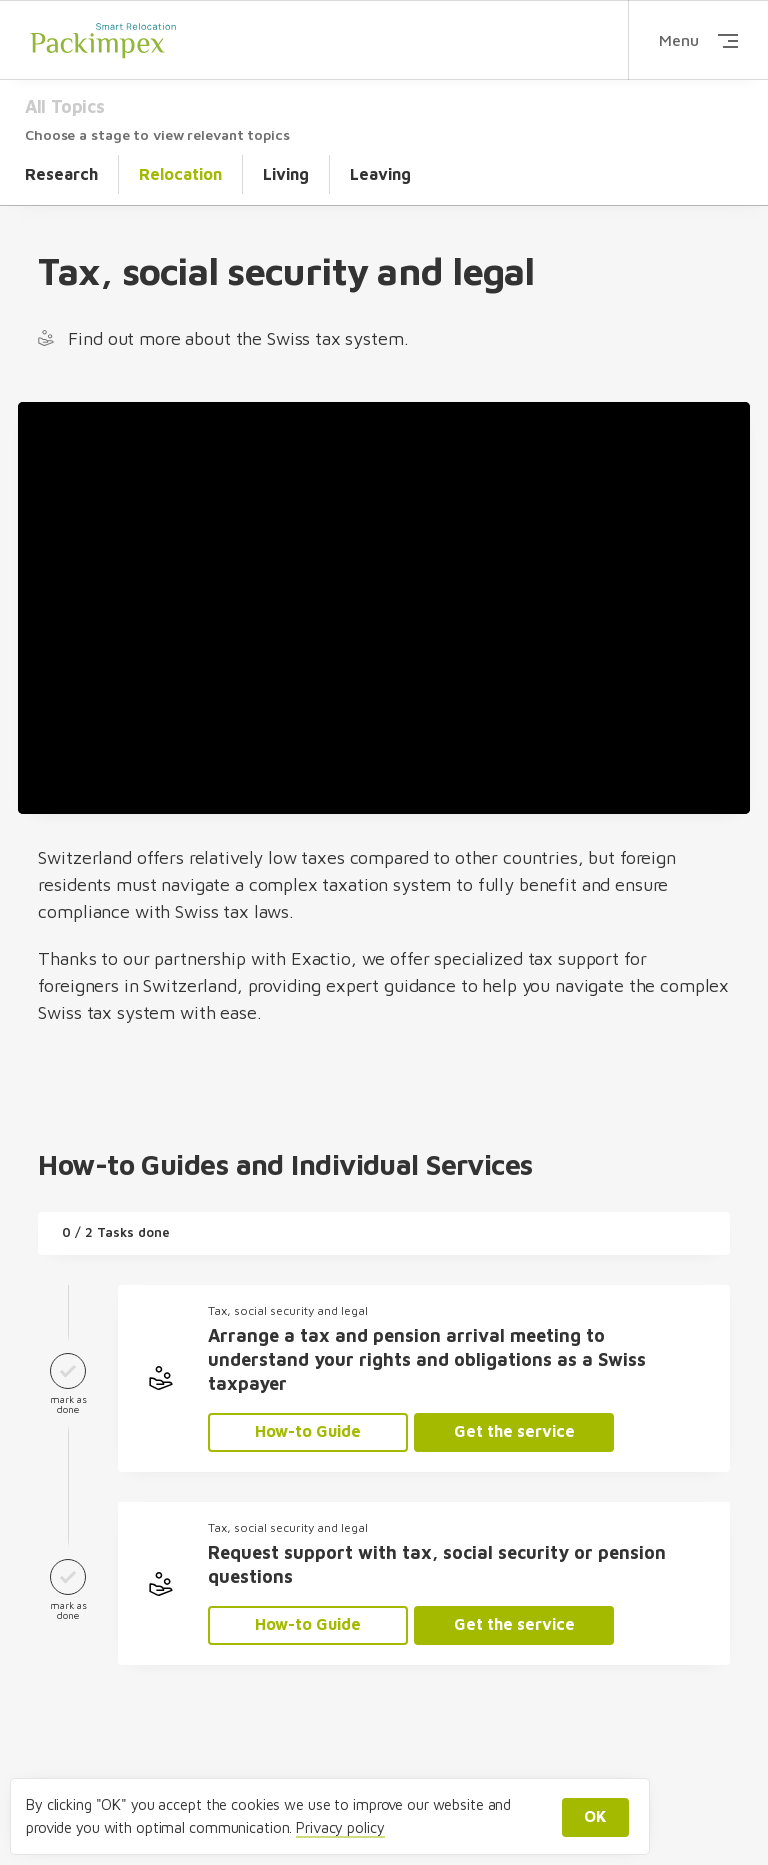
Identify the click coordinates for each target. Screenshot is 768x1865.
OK (595, 1816)
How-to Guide (308, 1431)
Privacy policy (340, 1827)
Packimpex (103, 39)
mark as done (69, 1379)
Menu (698, 40)
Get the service (514, 1431)
